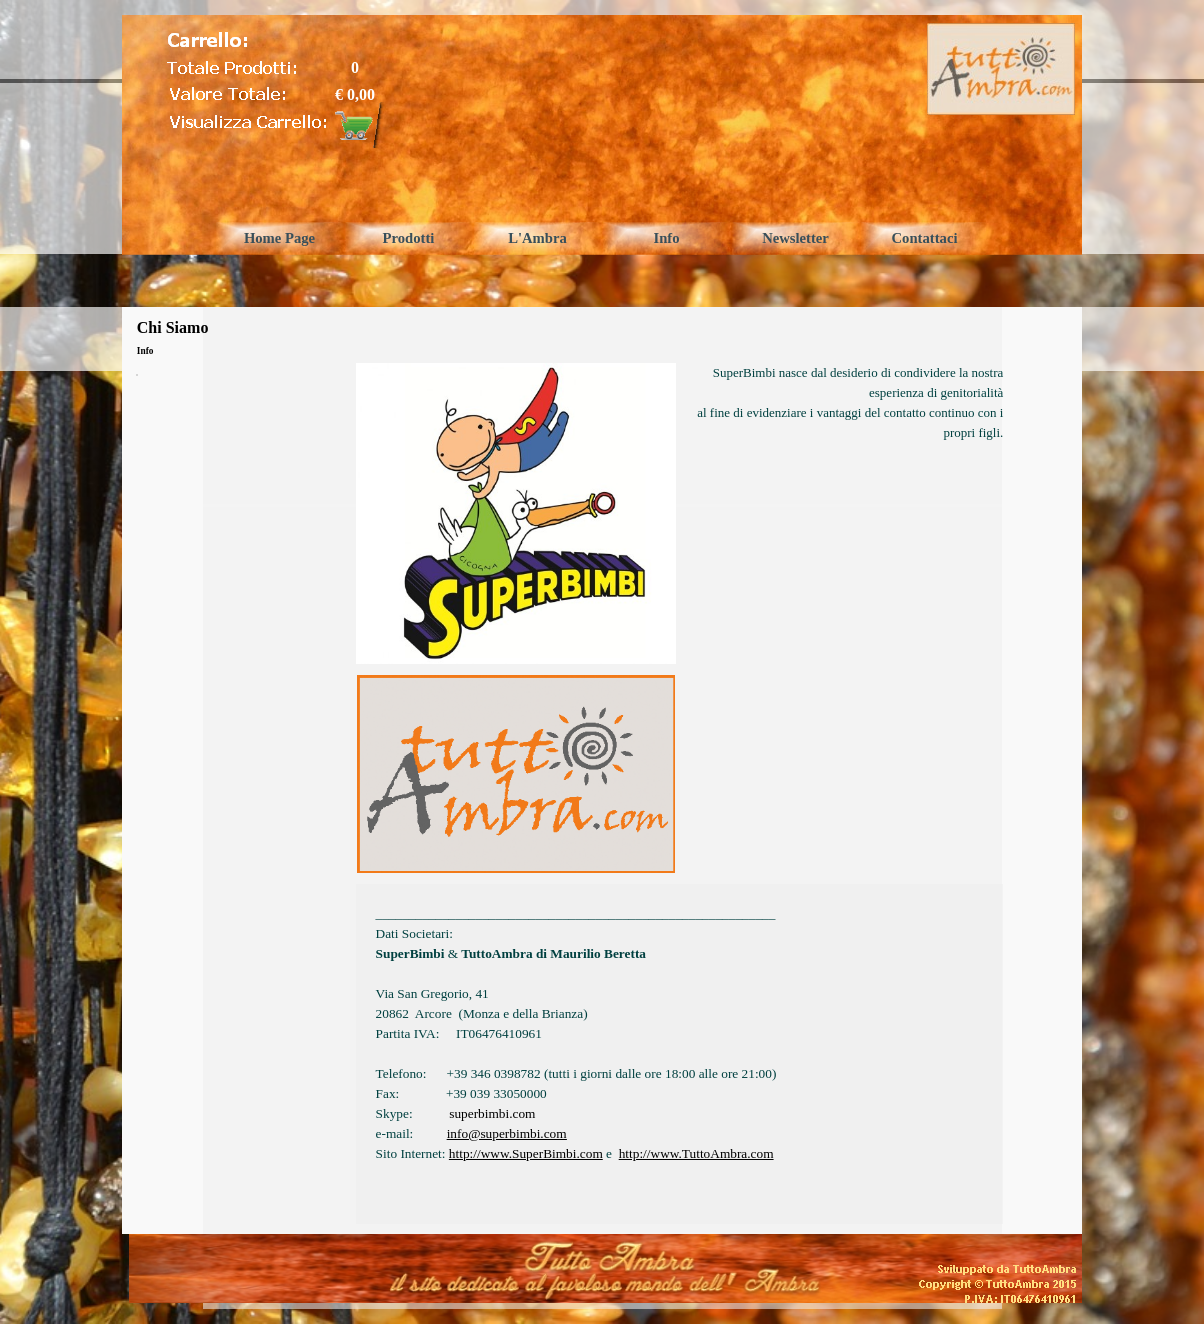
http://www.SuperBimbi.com (526, 1153)
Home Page (279, 238)
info (507, 1133)
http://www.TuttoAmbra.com (696, 1153)
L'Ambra (537, 238)
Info (666, 238)
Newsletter (795, 238)
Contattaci (925, 238)
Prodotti (409, 238)
